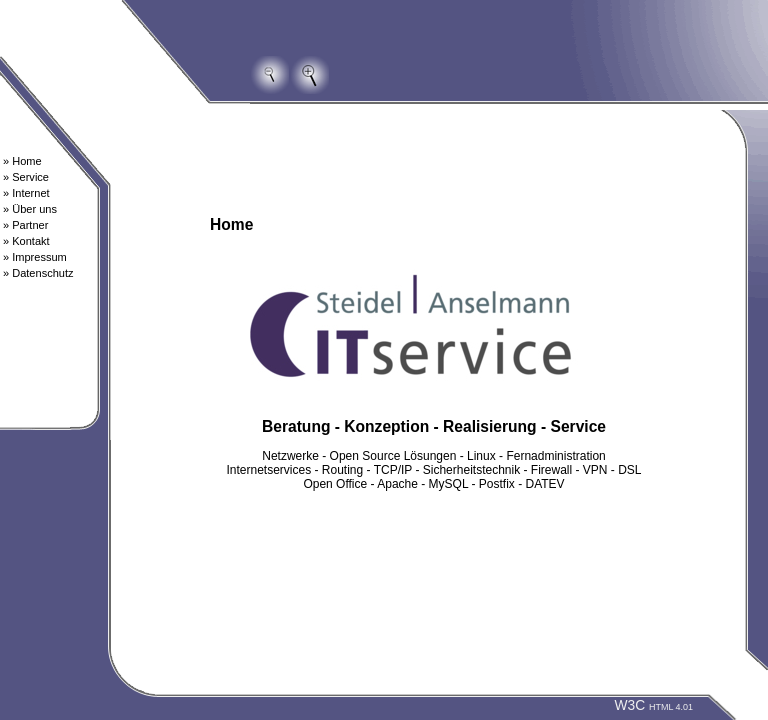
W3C (653, 705)
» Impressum (35, 257)
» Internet (26, 193)
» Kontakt (26, 241)
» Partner (25, 225)
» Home (22, 161)
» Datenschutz (38, 273)
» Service (26, 177)
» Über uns (30, 209)
